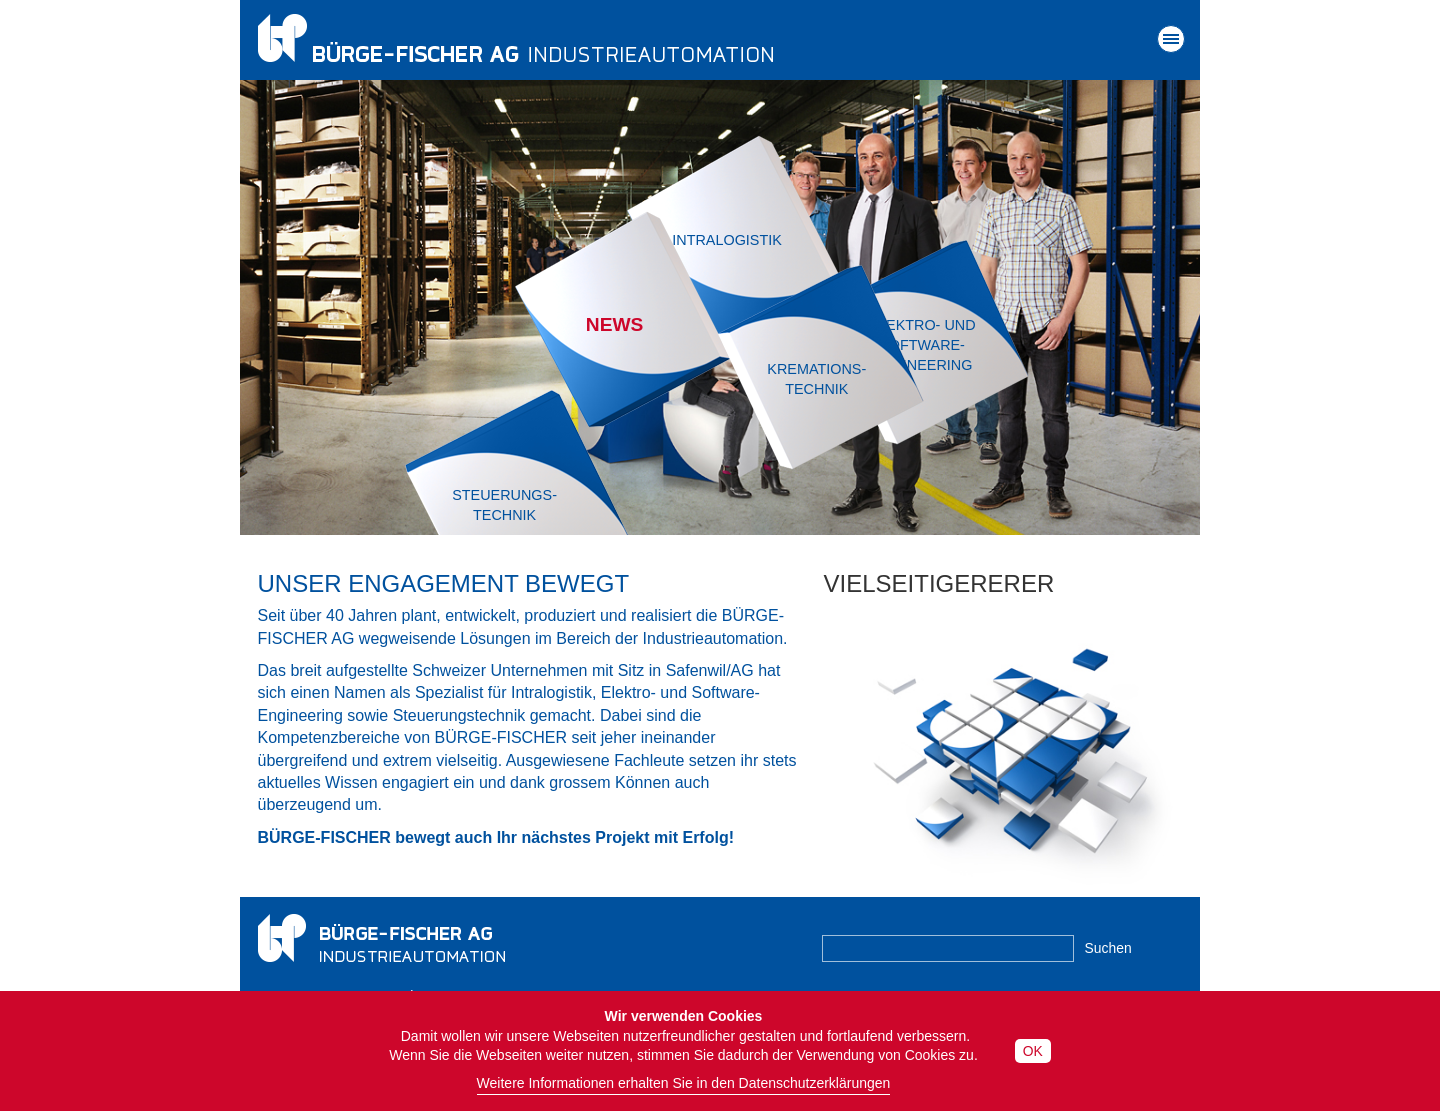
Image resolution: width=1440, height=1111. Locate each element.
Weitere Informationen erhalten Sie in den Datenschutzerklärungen (684, 1083)
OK (1033, 1051)
